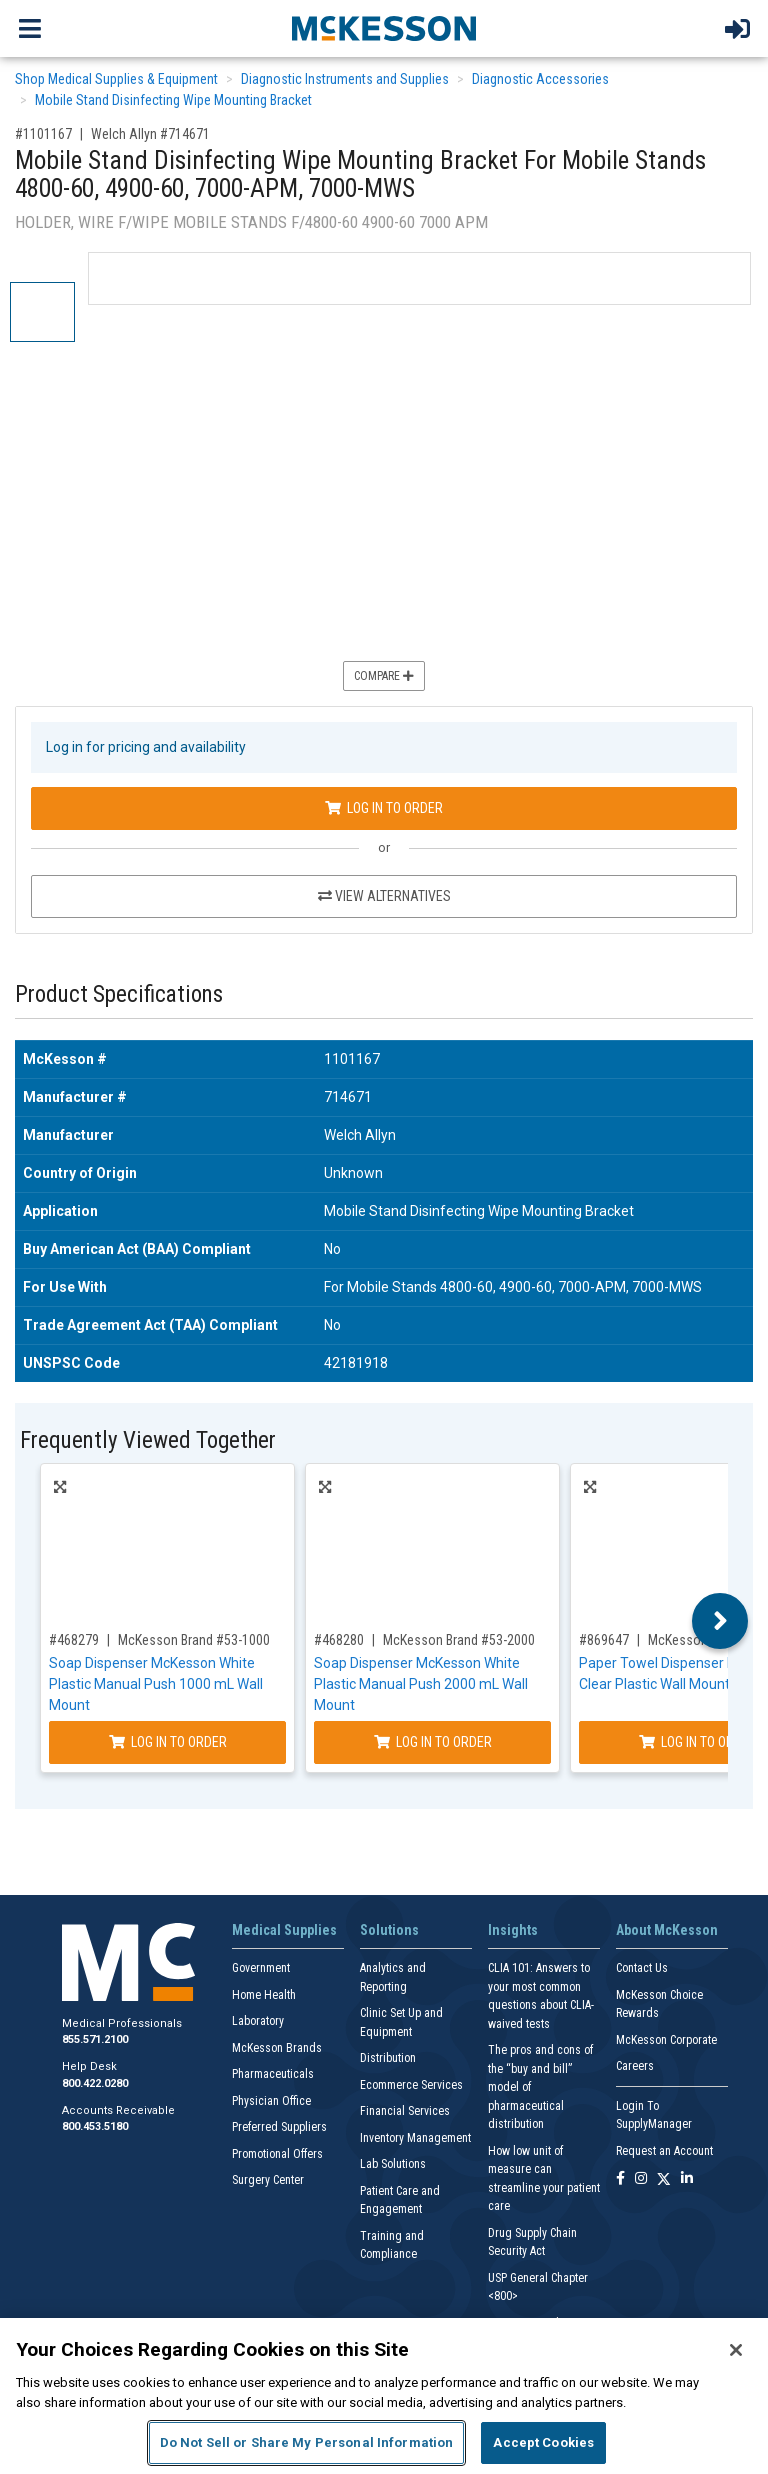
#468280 (339, 1640)
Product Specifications (119, 994)
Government (261, 1968)
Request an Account (664, 2151)
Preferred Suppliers (279, 2127)
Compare (384, 676)
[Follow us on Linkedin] (687, 2179)
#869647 (604, 1640)
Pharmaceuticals (273, 2074)
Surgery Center (268, 2180)
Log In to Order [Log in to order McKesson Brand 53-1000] (168, 1742)
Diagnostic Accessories (540, 79)
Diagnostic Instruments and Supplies (345, 79)
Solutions (389, 1930)
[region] (384, 2396)
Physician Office (271, 2101)
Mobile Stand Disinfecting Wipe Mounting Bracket (173, 100)
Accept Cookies (543, 2442)
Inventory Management (415, 2138)
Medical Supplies (284, 1930)
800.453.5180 (95, 2126)
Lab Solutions (393, 2164)
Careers (635, 2066)
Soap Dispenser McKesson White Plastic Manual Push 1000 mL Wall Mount (156, 1684)
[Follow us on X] (664, 2179)
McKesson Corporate (666, 2040)
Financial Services (405, 2111)
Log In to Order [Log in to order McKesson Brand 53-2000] (433, 1742)
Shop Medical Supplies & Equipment (116, 79)
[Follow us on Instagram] (641, 2179)
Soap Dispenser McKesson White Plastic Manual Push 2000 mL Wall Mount (421, 1684)
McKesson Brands (277, 2048)
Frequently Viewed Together (148, 1440)
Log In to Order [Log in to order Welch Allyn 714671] (384, 808)
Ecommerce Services (411, 2085)
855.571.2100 (95, 2039)
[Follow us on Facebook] (620, 2179)
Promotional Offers (277, 2154)
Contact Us (642, 1968)
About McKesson (667, 1930)
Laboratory (258, 2021)
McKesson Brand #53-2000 (459, 1640)
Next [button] (720, 1621)
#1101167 (43, 134)
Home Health (264, 1995)
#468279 (74, 1640)
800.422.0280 (95, 2083)
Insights (513, 1930)
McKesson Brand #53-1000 (194, 1640)
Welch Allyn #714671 (150, 134)
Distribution (388, 2058)
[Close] (736, 2350)
